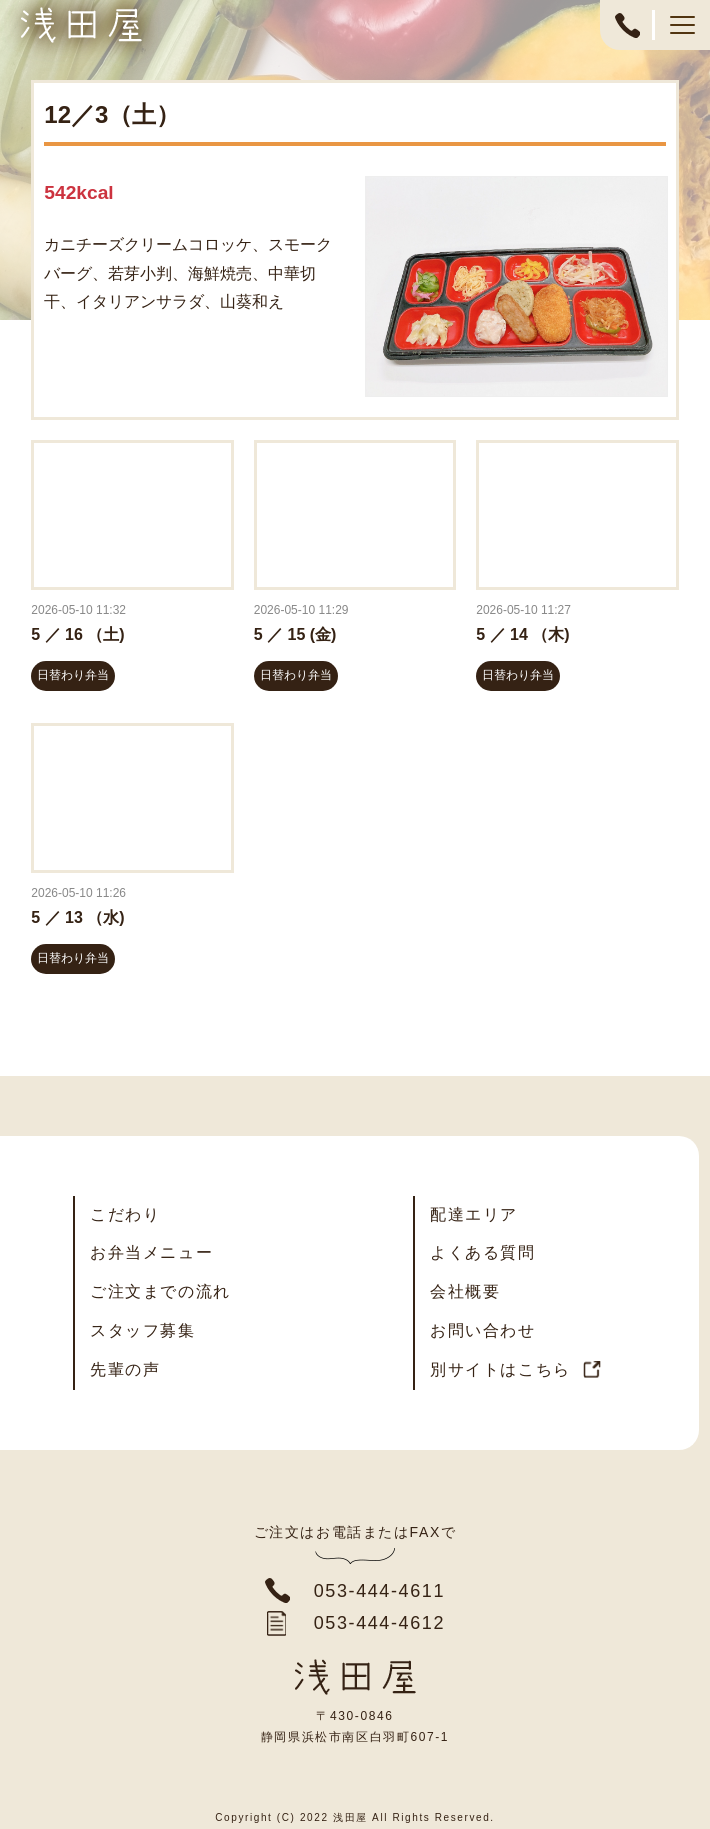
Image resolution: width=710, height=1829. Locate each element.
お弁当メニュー (151, 1252)
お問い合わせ (483, 1330)
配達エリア (474, 1214)
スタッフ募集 (143, 1330)
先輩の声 (125, 1369)
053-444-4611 (627, 35)
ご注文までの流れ (160, 1291)
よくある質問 (483, 1252)
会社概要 (465, 1291)
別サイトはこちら (500, 1369)
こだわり (125, 1214)
